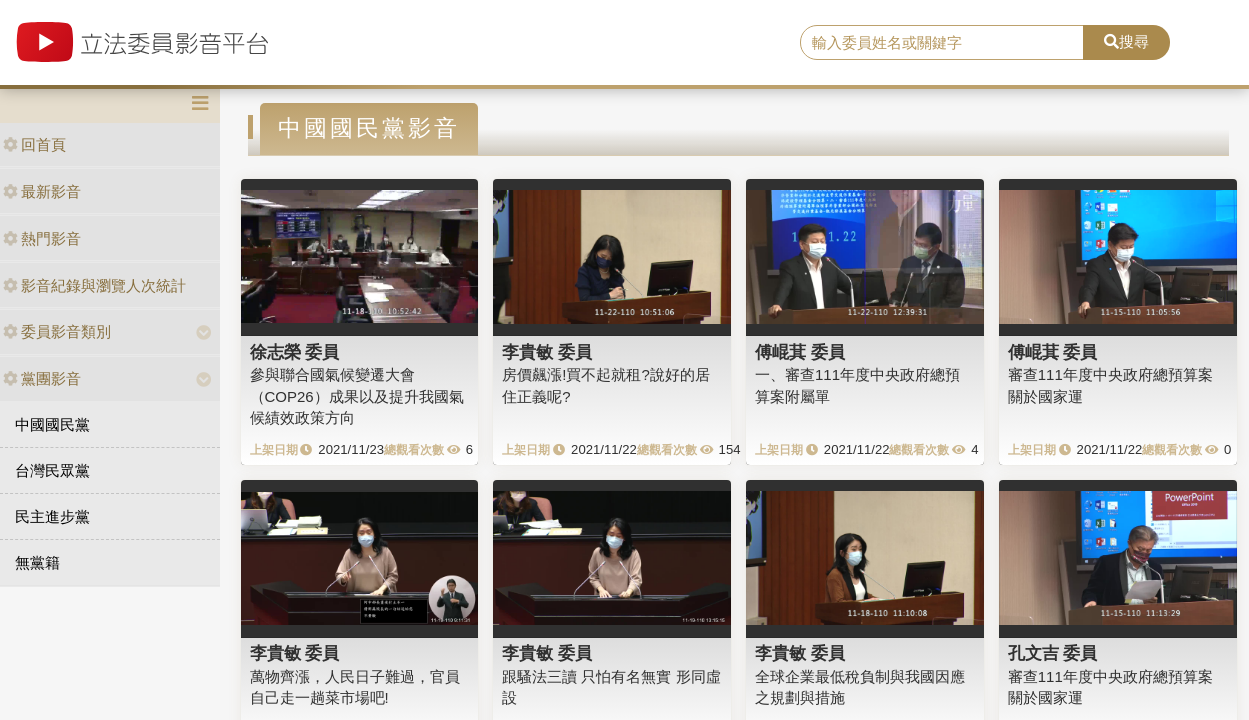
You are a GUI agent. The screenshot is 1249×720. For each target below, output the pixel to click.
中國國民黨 (52, 424)
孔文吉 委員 (1053, 653)
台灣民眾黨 (52, 470)
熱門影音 (42, 238)
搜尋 (1126, 41)
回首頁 (34, 144)
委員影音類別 (57, 331)
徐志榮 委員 (295, 352)
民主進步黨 (52, 516)
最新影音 (42, 191)
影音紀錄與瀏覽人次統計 (94, 285)
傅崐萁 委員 (800, 352)
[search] (942, 43)
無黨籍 (37, 562)
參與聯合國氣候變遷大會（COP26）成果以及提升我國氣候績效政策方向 (357, 396)
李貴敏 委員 (547, 352)
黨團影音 (42, 378)
